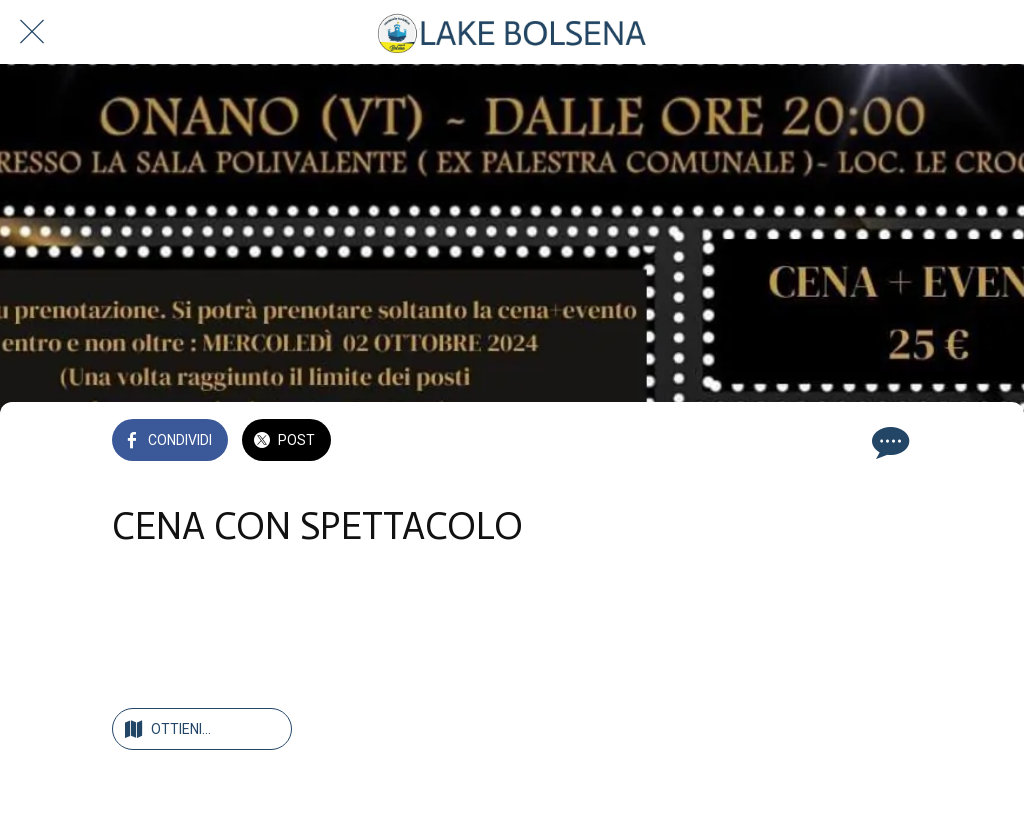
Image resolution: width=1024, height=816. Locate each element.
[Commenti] (888, 442)
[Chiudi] (32, 32)
